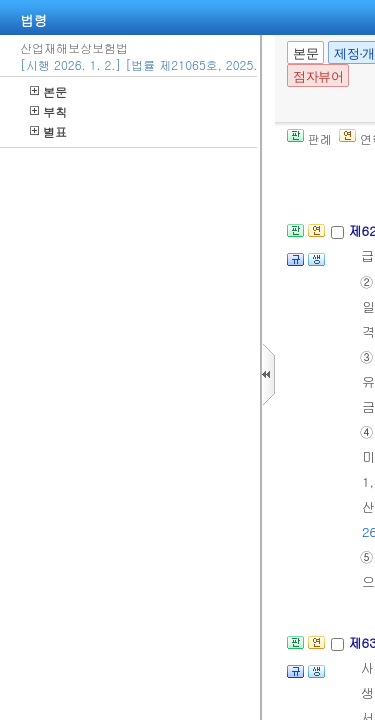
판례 (309, 138)
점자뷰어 (318, 76)
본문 (48, 91)
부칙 (48, 111)
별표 (48, 131)
